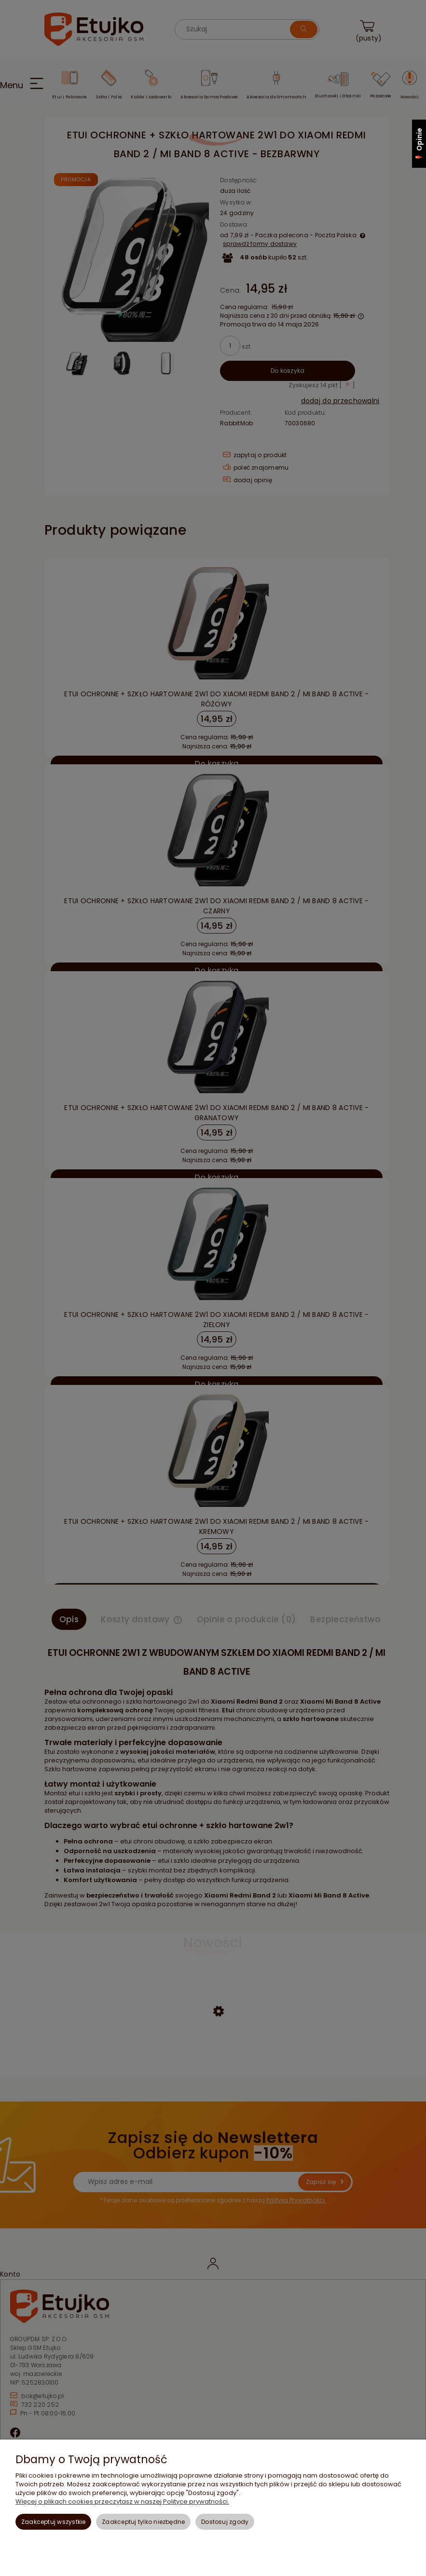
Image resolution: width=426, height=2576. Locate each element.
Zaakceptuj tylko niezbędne (143, 2522)
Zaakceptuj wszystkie (53, 2522)
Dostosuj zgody (224, 2522)
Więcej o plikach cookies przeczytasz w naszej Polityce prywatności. (122, 2501)
